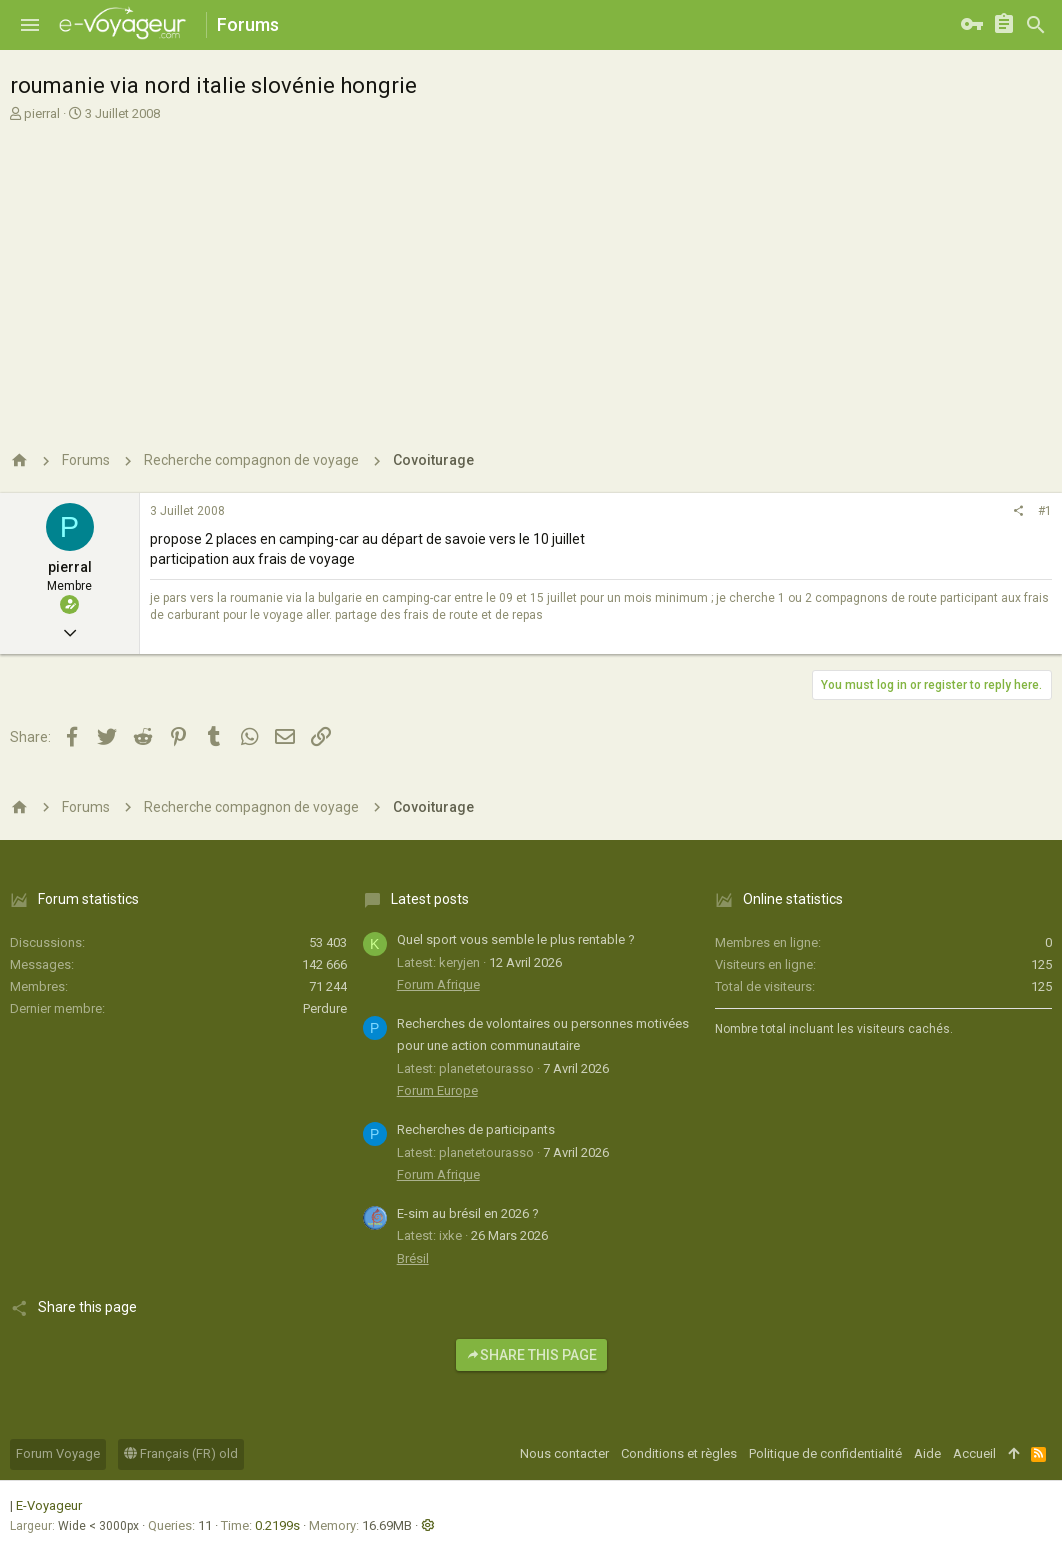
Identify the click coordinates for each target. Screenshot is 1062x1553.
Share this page (531, 1355)
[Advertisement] (531, 278)
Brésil (413, 1258)
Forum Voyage (58, 1453)
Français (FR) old (181, 1453)
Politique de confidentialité (825, 1453)
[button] (30, 25)
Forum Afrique (438, 984)
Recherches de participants (476, 1129)
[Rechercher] (1036, 25)
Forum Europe (437, 1090)
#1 (1045, 511)
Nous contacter (564, 1453)
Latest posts (430, 899)
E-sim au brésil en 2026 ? (468, 1213)
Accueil (974, 1453)
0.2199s (277, 1525)
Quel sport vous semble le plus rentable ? (516, 939)
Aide (927, 1453)
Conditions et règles (679, 1453)
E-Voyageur (49, 1505)
